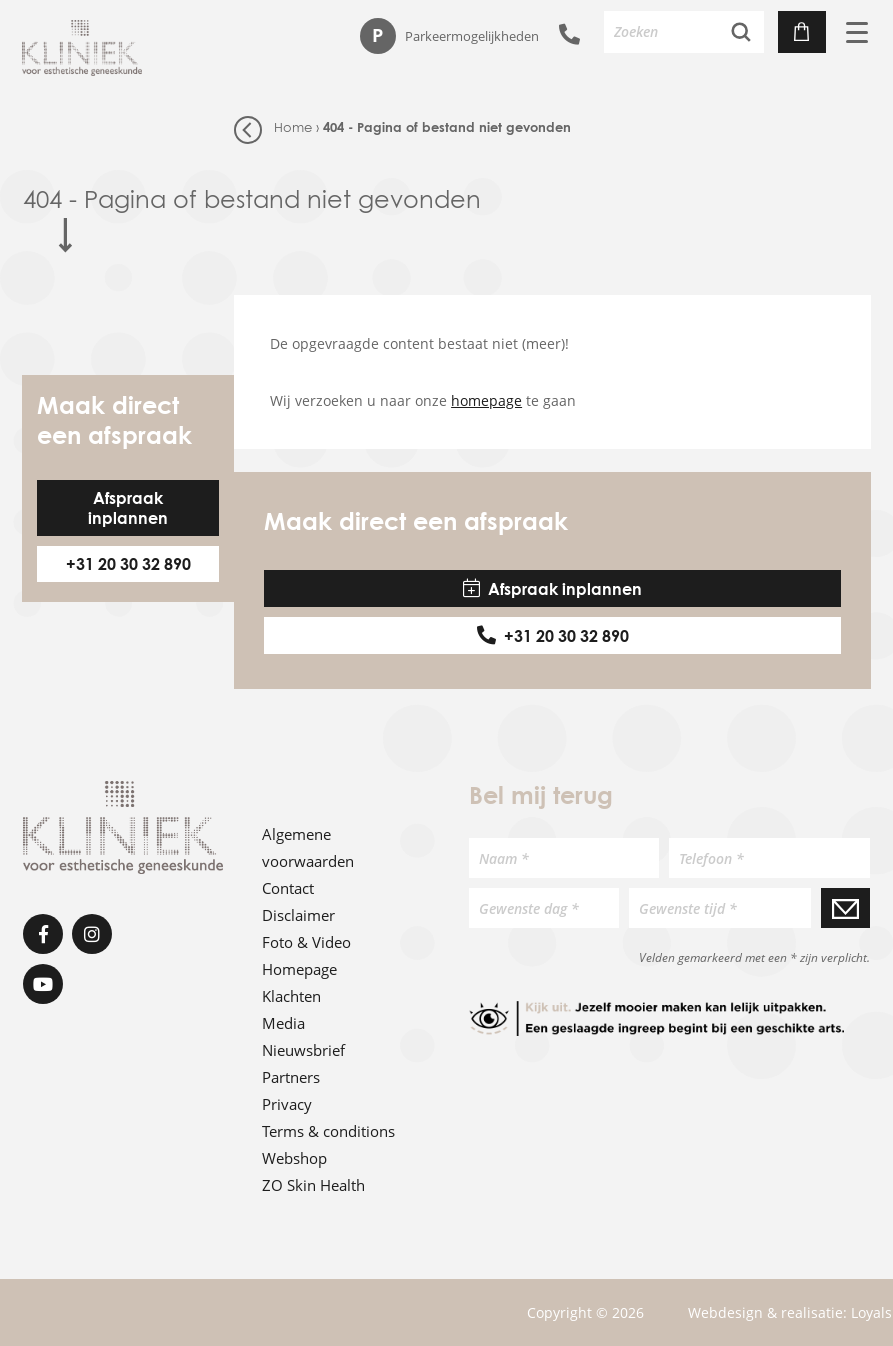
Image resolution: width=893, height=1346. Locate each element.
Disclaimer (298, 915)
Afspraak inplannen (128, 508)
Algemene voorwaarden (308, 847)
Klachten (291, 996)
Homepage (299, 969)
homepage (486, 400)
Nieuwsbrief (303, 1050)
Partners (291, 1077)
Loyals (871, 1312)
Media (283, 1023)
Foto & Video (306, 942)
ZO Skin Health (313, 1185)
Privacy (287, 1104)
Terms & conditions (328, 1131)
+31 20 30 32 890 (128, 564)
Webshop (294, 1158)
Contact (288, 888)
